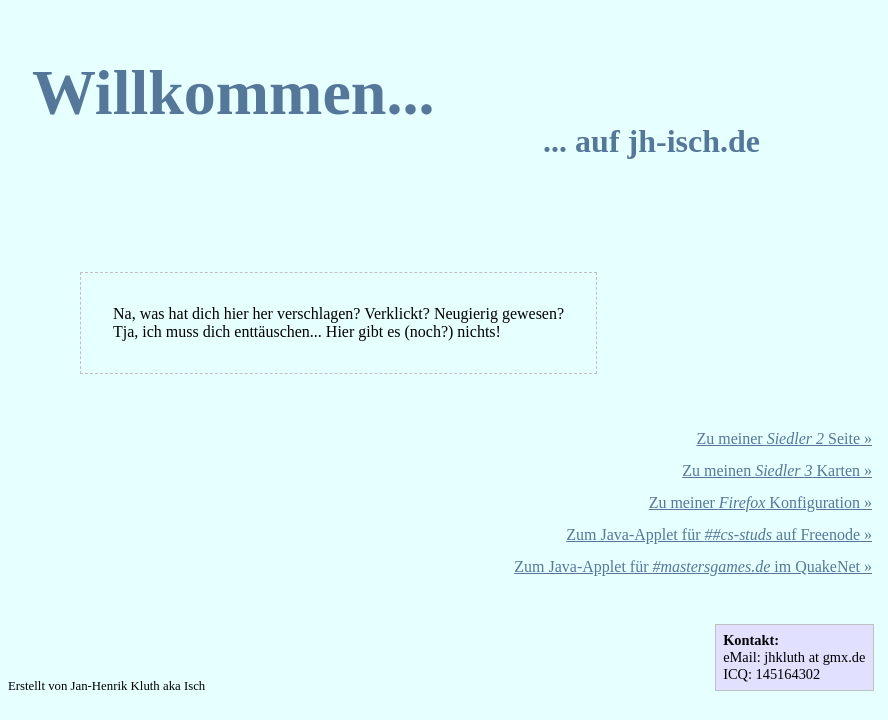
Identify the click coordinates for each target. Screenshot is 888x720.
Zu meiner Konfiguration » (760, 502)
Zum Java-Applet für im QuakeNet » (693, 566)
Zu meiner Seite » (784, 438)
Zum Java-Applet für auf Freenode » (719, 534)
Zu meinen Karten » (777, 470)
